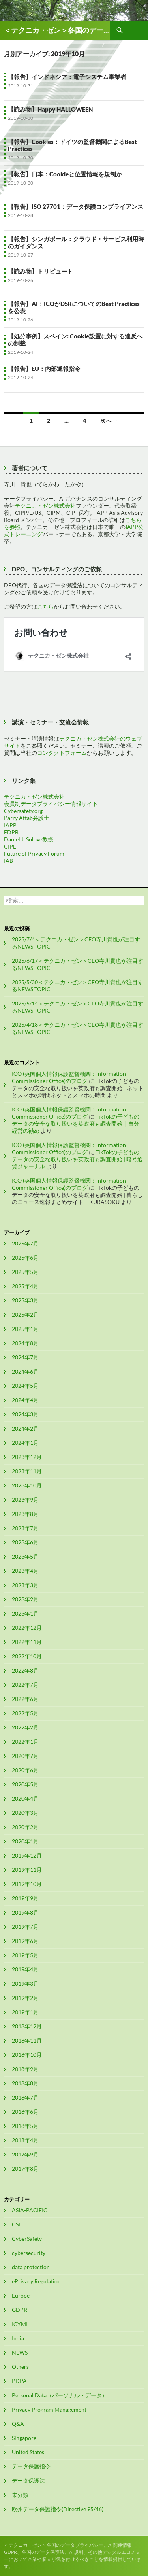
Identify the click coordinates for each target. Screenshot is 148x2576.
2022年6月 (25, 1698)
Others (20, 2366)
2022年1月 (25, 1741)
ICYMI (20, 2324)
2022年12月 (27, 1627)
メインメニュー (138, 30)
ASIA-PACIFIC (29, 2210)
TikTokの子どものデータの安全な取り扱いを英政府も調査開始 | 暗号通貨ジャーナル (77, 1159)
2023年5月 (25, 1556)
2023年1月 (25, 1613)
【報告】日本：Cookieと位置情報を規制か (65, 174)
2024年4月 (25, 1400)
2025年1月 (25, 1328)
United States (28, 2452)
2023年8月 (25, 1513)
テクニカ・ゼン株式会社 (45, 505)
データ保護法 (28, 2480)
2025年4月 (25, 1286)
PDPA (19, 2381)
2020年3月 (25, 1812)
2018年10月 (27, 2054)
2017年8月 (25, 2168)
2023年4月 (25, 1570)
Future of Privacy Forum (34, 853)
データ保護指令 (31, 2466)
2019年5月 (25, 1955)
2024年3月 (25, 1414)
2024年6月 (25, 1371)
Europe (21, 2295)
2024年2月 (25, 1428)
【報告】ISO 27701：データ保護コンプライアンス (75, 206)
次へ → (109, 420)
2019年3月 (25, 1983)
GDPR (19, 2309)
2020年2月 (25, 1827)
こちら (45, 606)
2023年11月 (27, 1471)
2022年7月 (25, 1684)
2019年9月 (25, 1898)
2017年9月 (25, 2154)
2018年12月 (27, 2026)
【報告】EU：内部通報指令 (44, 368)
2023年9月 (25, 1499)
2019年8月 (25, 1912)
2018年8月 (25, 2083)
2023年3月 (25, 1585)
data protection (31, 2267)
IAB (8, 860)
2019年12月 (27, 1855)
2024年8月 (25, 1343)
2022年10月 (27, 1656)
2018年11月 (27, 2040)
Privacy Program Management (49, 2409)
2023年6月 (25, 1542)
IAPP (10, 825)
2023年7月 (25, 1528)
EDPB (11, 832)
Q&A (18, 2423)
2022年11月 (27, 1642)
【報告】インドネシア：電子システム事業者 (67, 76)
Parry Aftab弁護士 (26, 818)
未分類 (20, 2494)
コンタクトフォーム (62, 752)
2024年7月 (25, 1357)
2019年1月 (25, 2012)
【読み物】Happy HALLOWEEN (50, 109)
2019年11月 (27, 1869)
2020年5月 (25, 1784)
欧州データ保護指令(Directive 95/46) (57, 2509)
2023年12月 (27, 1456)
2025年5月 (25, 1271)
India (18, 2338)
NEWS (20, 2352)
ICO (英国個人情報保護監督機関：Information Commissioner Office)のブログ (69, 1077)
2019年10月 (27, 1883)
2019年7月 (25, 1926)
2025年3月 (25, 1300)
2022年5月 (25, 1713)
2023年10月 (27, 1485)
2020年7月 (25, 1755)
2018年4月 (25, 2140)
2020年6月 (25, 1770)
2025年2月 (25, 1314)
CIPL (10, 846)
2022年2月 (25, 1727)
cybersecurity (28, 2252)
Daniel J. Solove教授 (28, 839)
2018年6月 (25, 2111)
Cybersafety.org (23, 810)
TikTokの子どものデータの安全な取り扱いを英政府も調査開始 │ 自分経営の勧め (75, 1123)
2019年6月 (25, 1940)
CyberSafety (27, 2238)
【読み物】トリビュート (40, 271)
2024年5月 (25, 1385)
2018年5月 (25, 2125)
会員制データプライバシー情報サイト (51, 803)
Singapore (24, 2437)
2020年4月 (25, 1798)
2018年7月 (25, 2097)
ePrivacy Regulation (36, 2281)
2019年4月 (25, 1969)
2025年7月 (25, 1243)
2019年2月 (25, 1997)
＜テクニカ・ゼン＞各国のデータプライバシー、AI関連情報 (57, 30)
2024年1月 (25, 1442)
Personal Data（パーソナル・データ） (59, 2395)
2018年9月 (25, 2069)
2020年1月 (25, 1841)
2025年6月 (25, 1257)
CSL (16, 2224)
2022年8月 (25, 1670)
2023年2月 (25, 1599)
